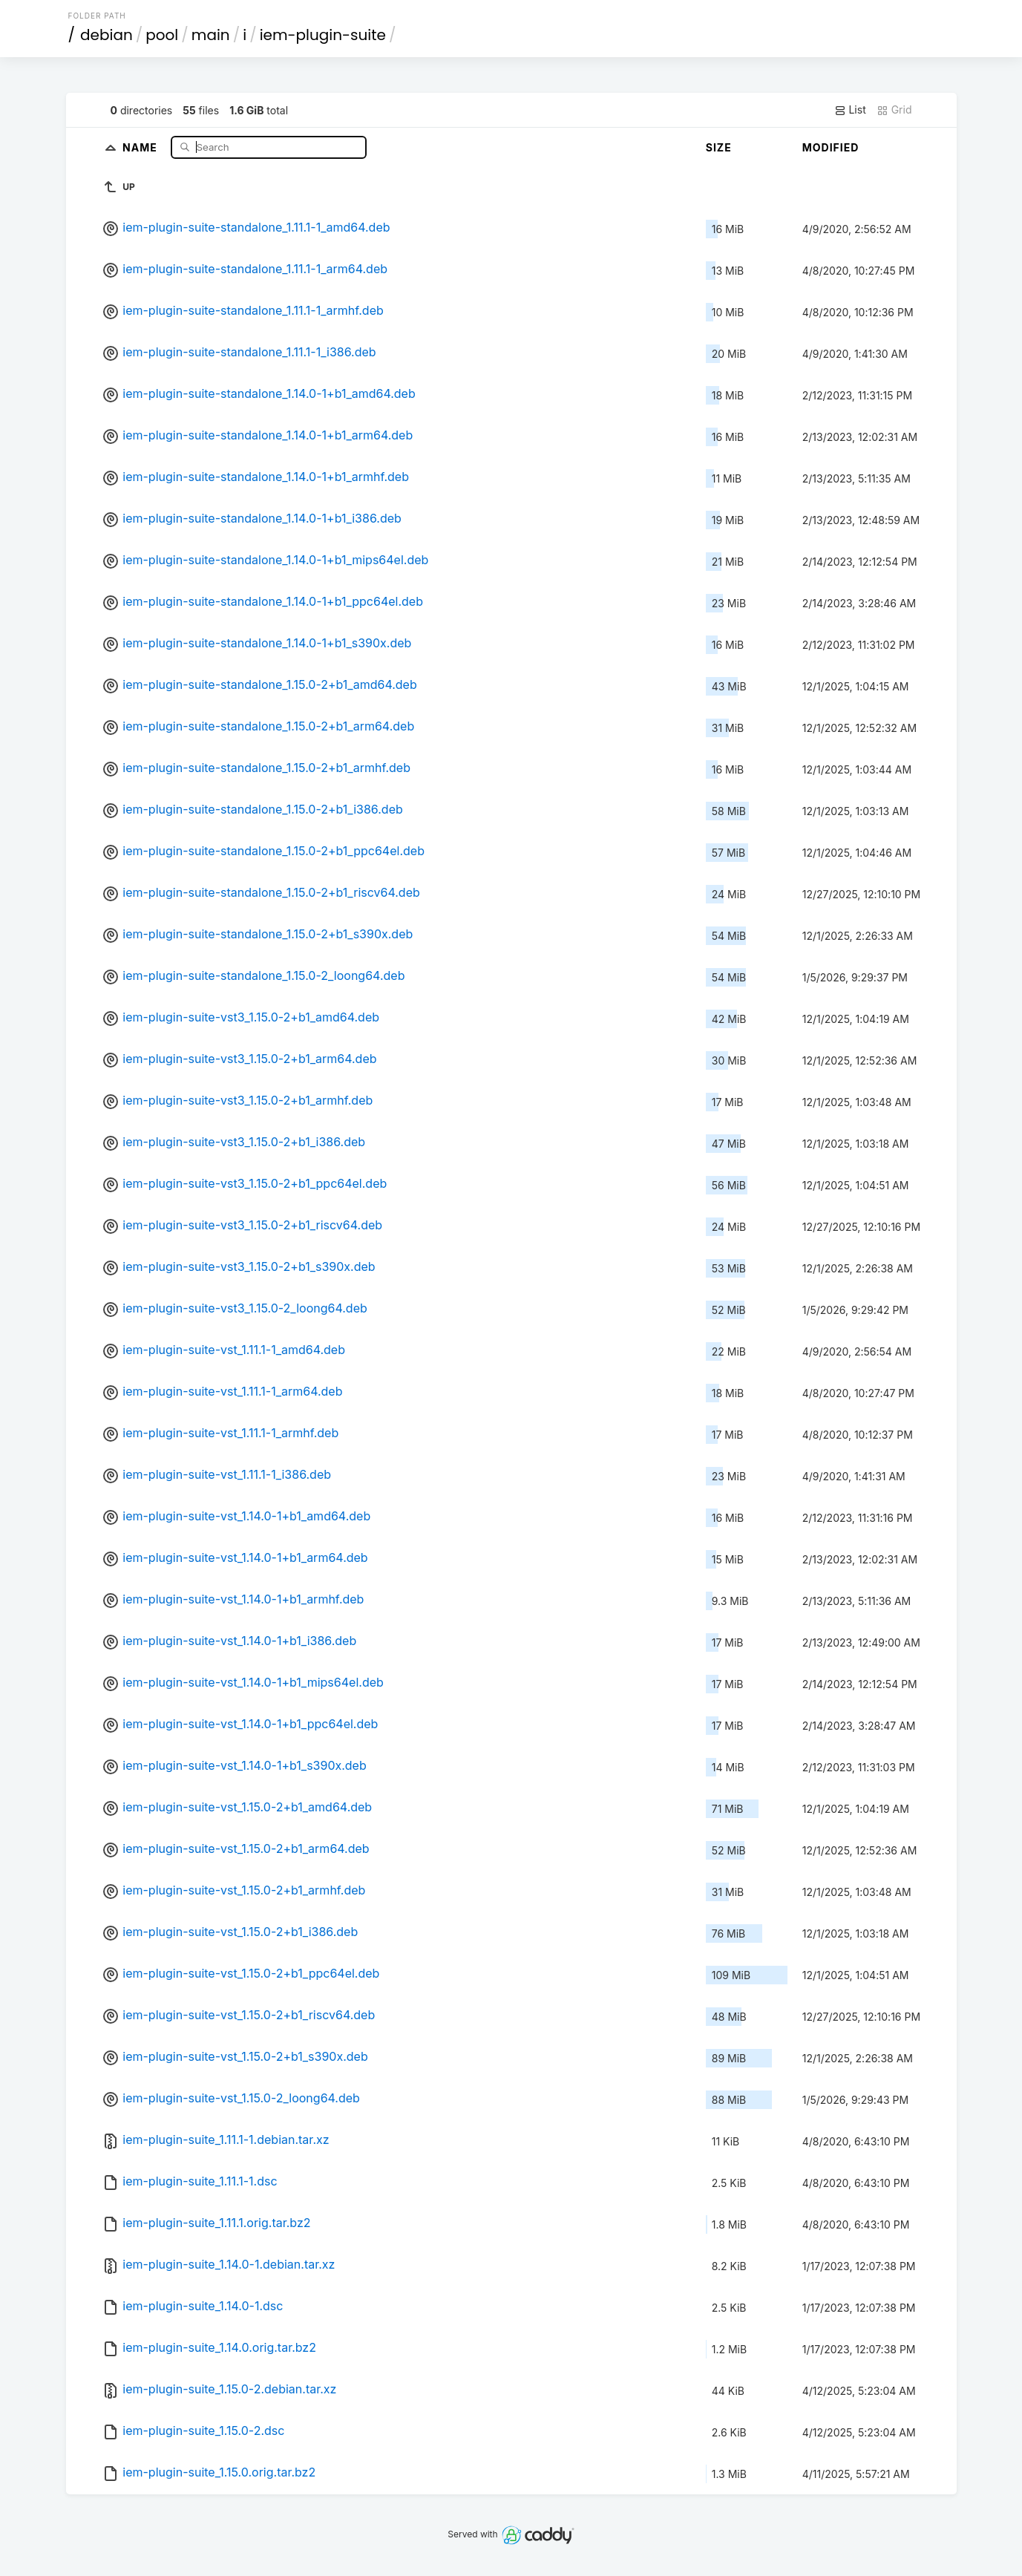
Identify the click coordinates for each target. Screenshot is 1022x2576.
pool (161, 34)
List (850, 110)
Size (719, 147)
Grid (894, 110)
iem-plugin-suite (323, 34)
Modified (830, 147)
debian (106, 34)
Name (141, 146)
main (210, 34)
